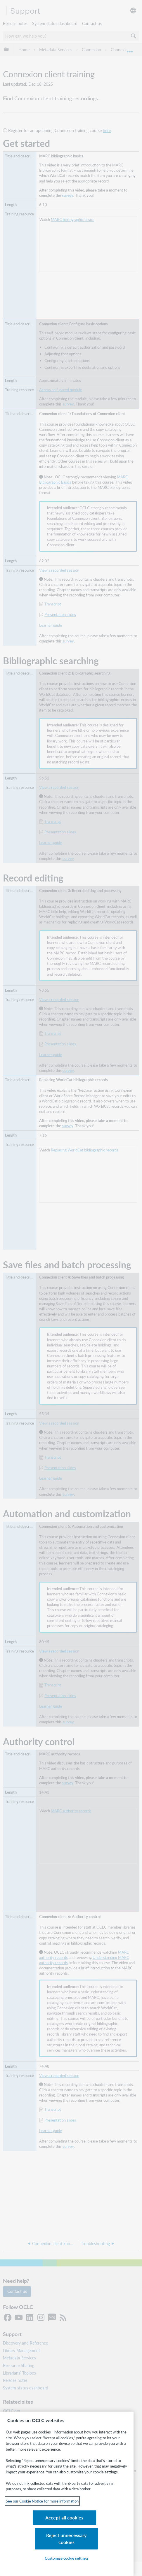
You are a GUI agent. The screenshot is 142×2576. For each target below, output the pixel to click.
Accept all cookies (37, 2542)
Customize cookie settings (67, 2558)
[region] (67, 2502)
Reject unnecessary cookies (96, 2538)
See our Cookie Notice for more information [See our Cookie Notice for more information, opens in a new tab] (42, 2518)
